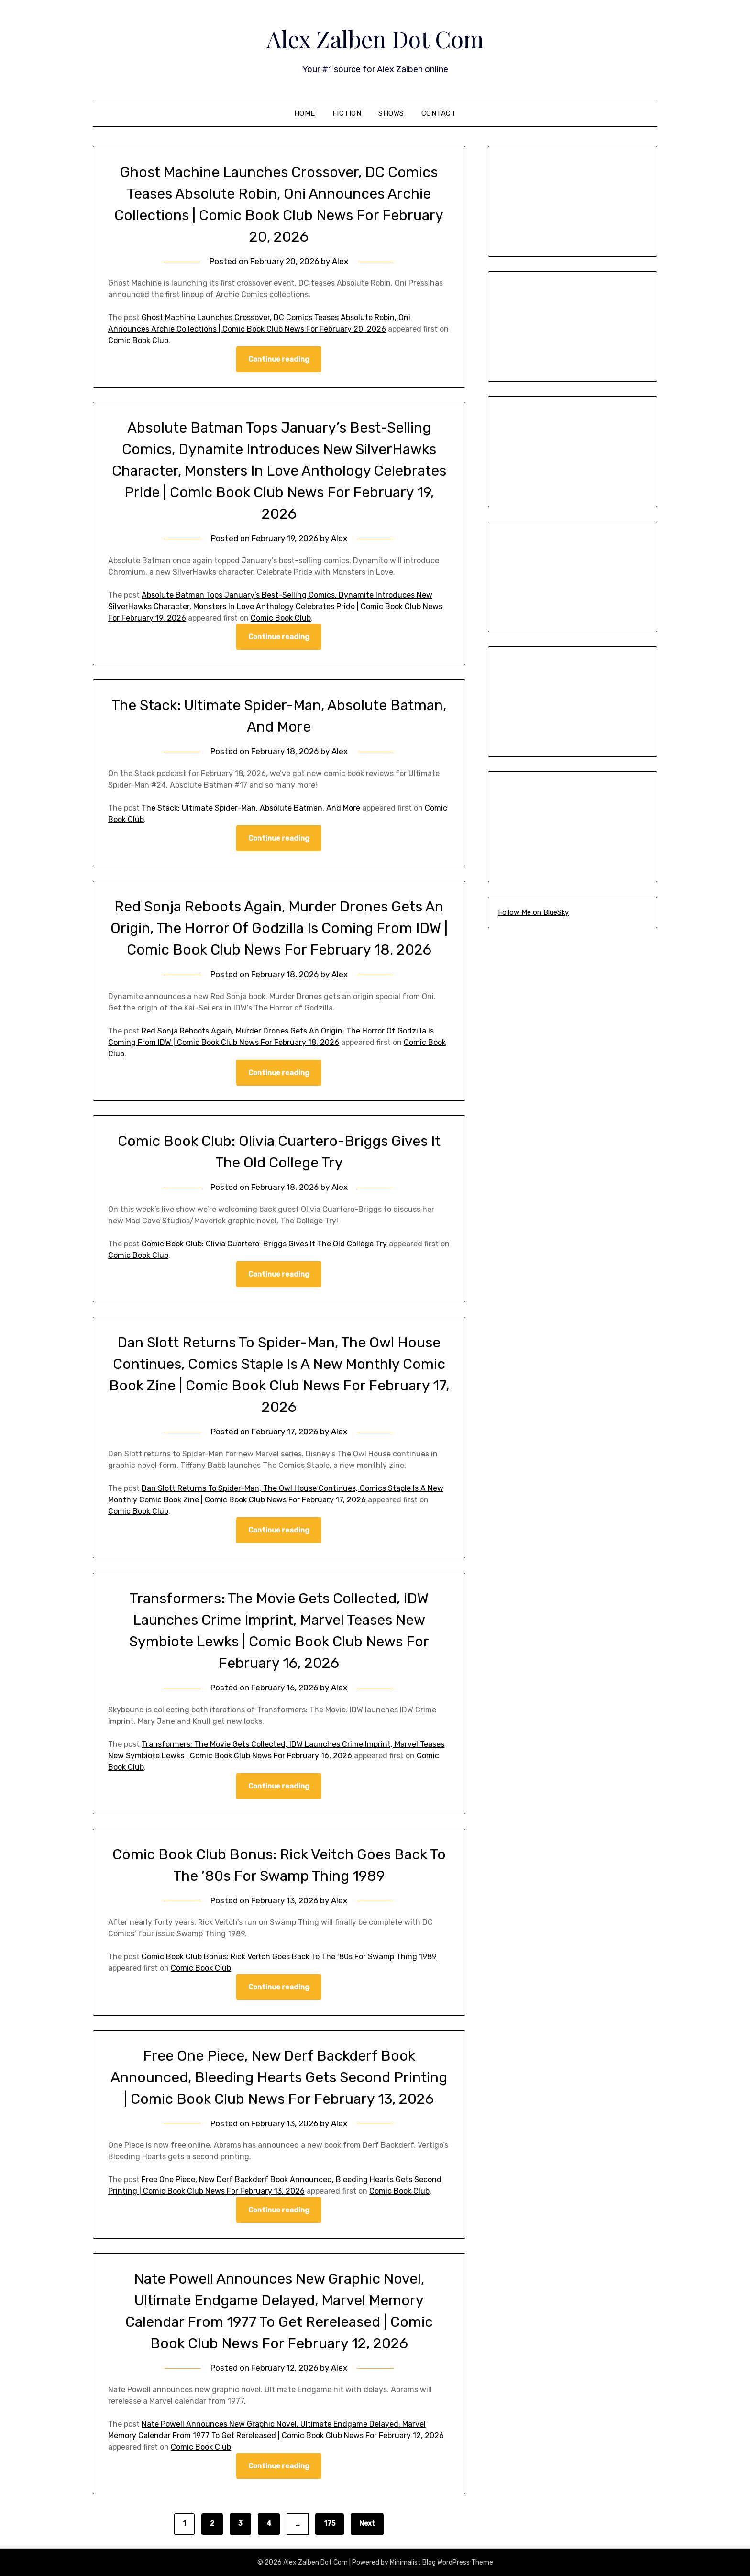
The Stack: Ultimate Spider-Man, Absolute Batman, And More (251, 807)
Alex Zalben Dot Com (375, 38)
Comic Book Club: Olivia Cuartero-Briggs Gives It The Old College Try (264, 1243)
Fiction (347, 113)
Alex (340, 261)
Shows (391, 113)
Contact (438, 113)
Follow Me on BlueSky (533, 912)
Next (367, 2524)
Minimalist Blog (413, 2562)
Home (304, 113)
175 (329, 2524)
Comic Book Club (138, 340)
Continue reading (278, 359)
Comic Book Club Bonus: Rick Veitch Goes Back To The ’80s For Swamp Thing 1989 (289, 1956)
